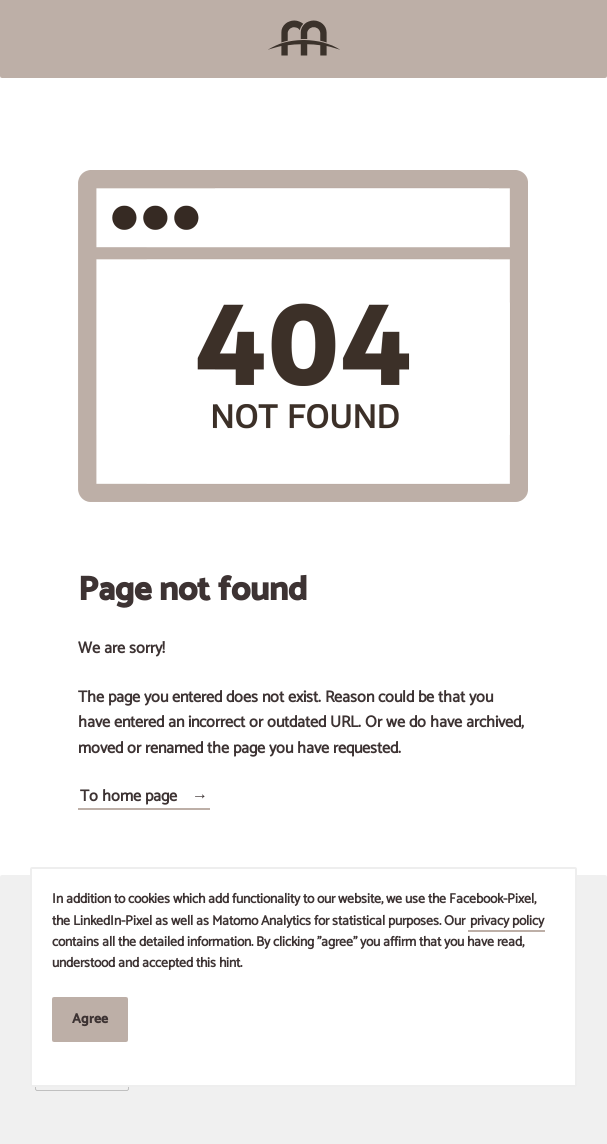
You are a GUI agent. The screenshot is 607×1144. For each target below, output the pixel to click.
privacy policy (507, 921)
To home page (128, 796)
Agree (90, 1019)
